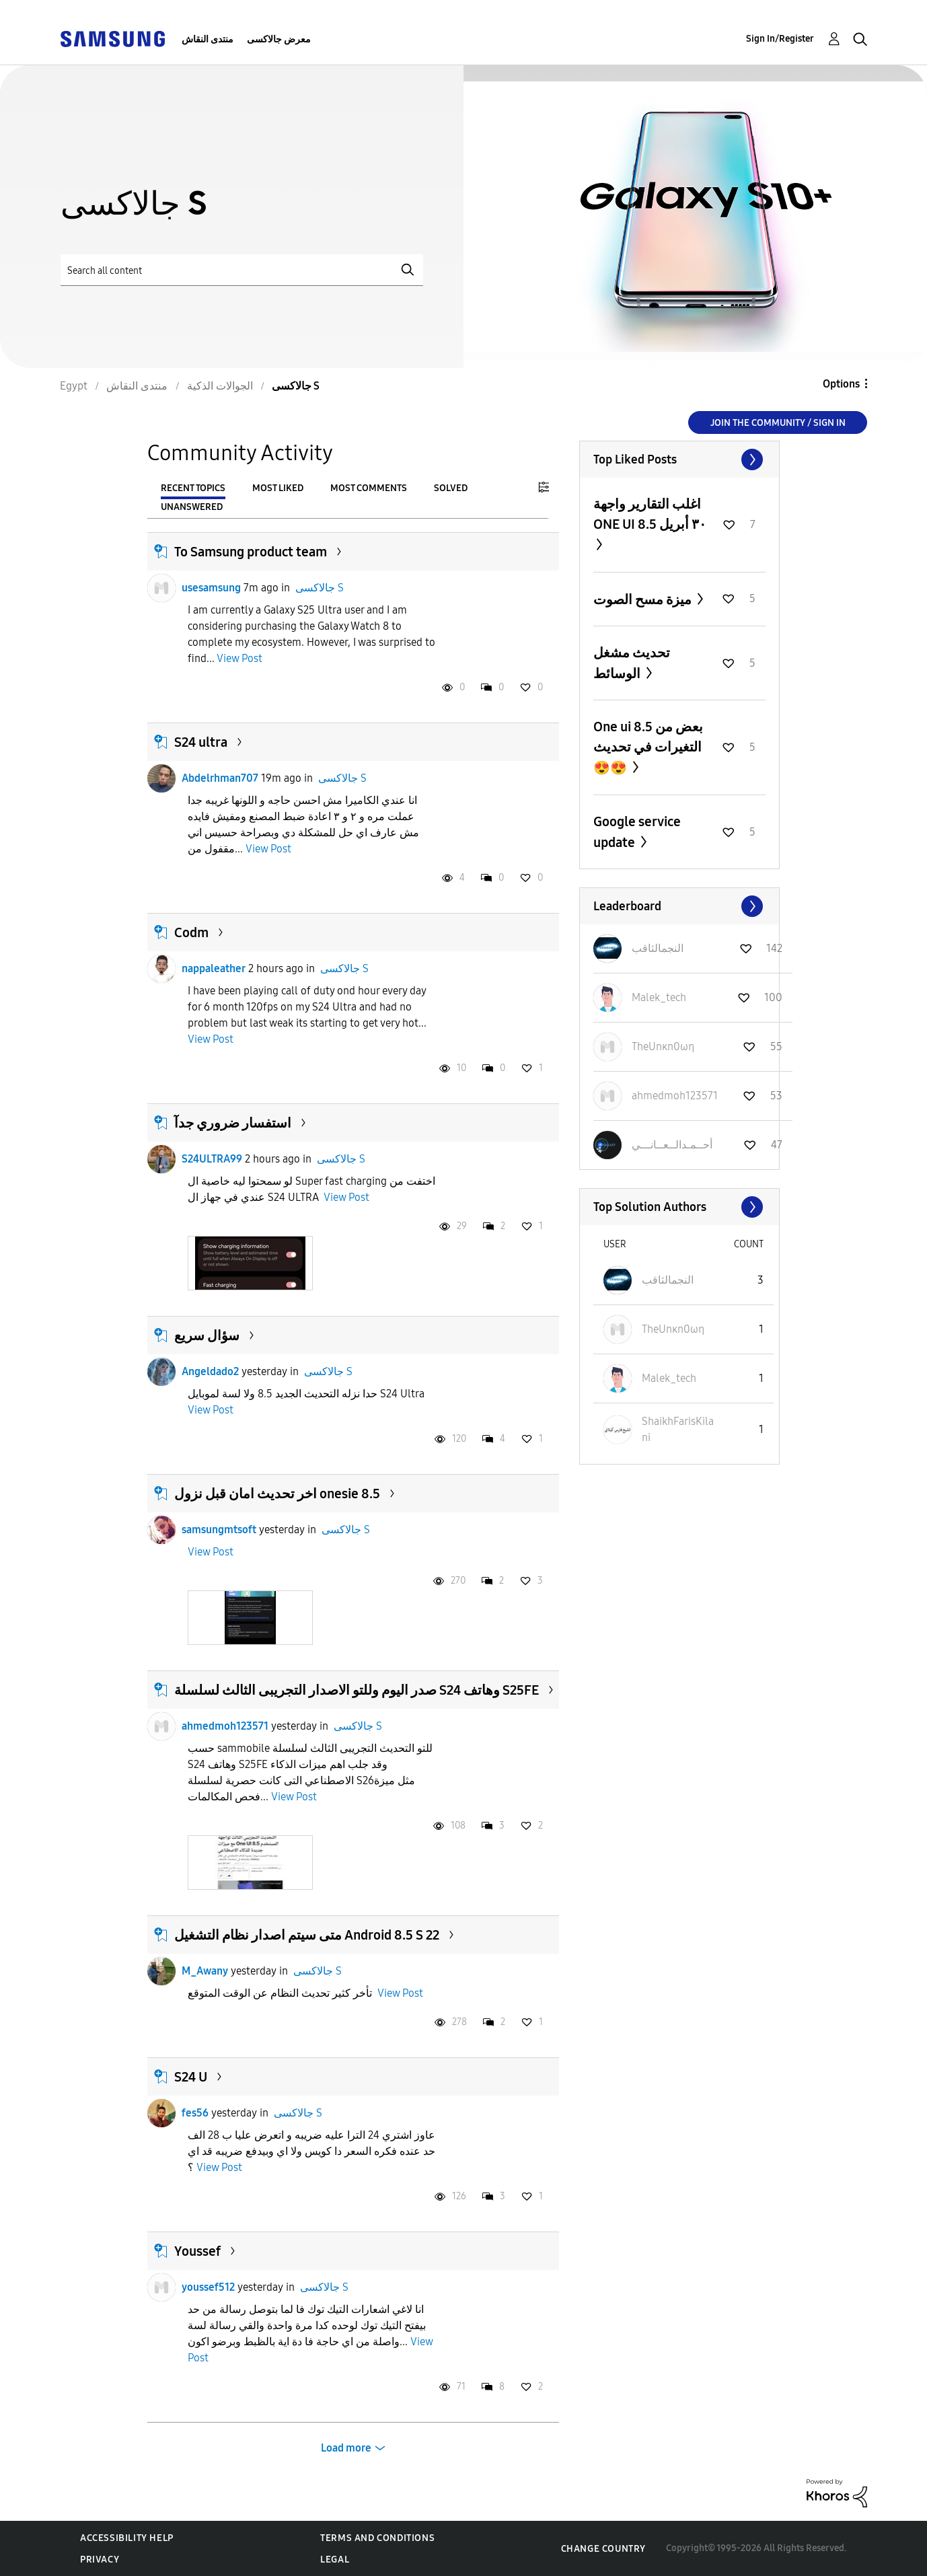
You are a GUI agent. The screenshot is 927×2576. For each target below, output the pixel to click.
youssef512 (208, 2287)
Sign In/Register (780, 38)
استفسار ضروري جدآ (232, 1123)
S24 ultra (200, 742)
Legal (334, 2559)
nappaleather (214, 968)
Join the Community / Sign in (778, 423)
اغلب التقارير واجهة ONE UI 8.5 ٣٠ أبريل (649, 514)
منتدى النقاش (207, 39)
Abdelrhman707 (220, 778)
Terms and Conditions (377, 2538)
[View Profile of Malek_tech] (659, 997)
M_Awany (205, 1970)
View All (679, 459)
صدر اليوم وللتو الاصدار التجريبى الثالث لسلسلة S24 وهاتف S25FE (356, 1690)
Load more (346, 2447)
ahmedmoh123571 (225, 1726)
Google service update (637, 831)
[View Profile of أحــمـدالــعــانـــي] (672, 1144)
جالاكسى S (319, 587)
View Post (239, 658)
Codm (191, 932)
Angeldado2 (210, 1371)
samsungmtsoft (219, 1529)
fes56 (195, 2112)
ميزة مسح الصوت (643, 599)
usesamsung (211, 587)
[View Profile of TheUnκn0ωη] (663, 1046)
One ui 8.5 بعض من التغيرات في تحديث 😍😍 (648, 747)
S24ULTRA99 (212, 1158)
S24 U (190, 2077)
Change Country (603, 2548)
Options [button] (841, 383)
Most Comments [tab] (368, 488)
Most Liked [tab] (277, 488)
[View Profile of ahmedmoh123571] (675, 1095)
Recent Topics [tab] (193, 488)
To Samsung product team (250, 552)
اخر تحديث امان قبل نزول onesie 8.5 (277, 1493)
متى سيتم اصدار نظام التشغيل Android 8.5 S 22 (306, 1935)
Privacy (99, 2559)
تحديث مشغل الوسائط (631, 663)
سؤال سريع (206, 1335)
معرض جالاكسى (279, 39)
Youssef (197, 2251)
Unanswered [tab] (192, 507)
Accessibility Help (127, 2538)
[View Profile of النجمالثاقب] (657, 948)
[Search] (242, 270)
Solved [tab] (451, 488)
